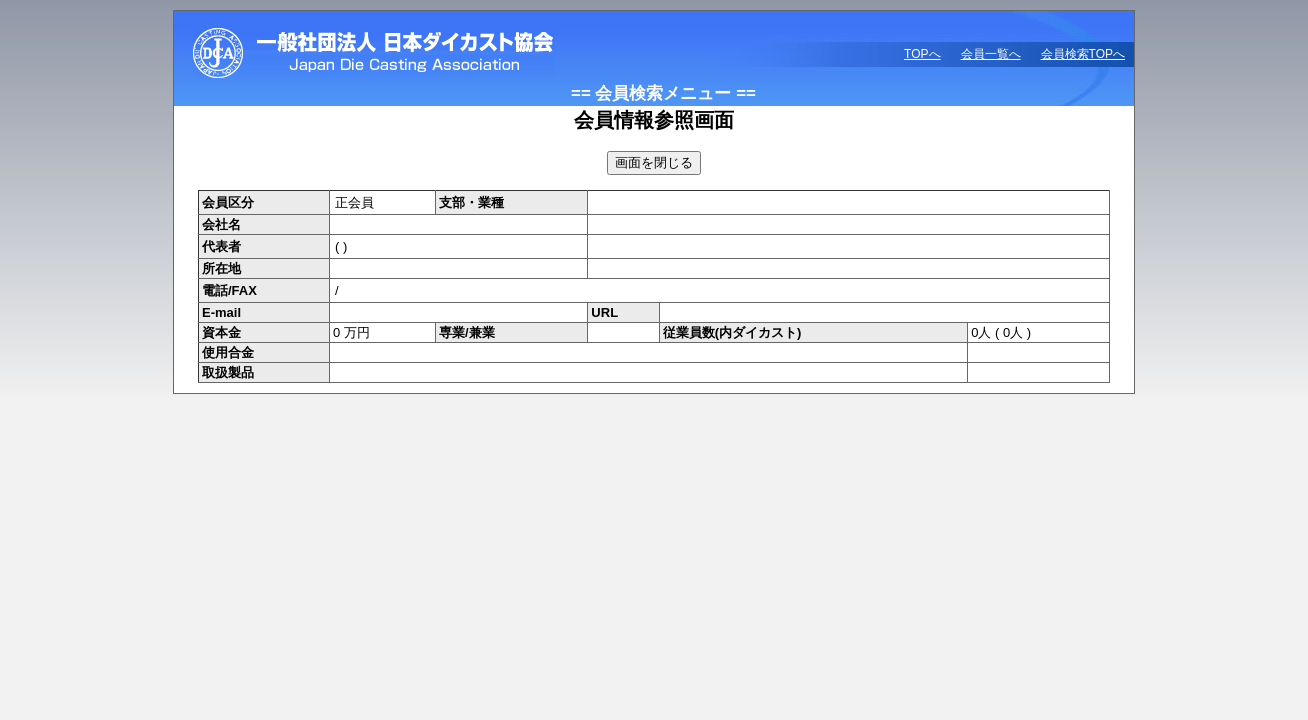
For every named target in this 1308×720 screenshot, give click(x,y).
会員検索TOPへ (1083, 54)
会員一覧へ (991, 54)
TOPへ (922, 54)
